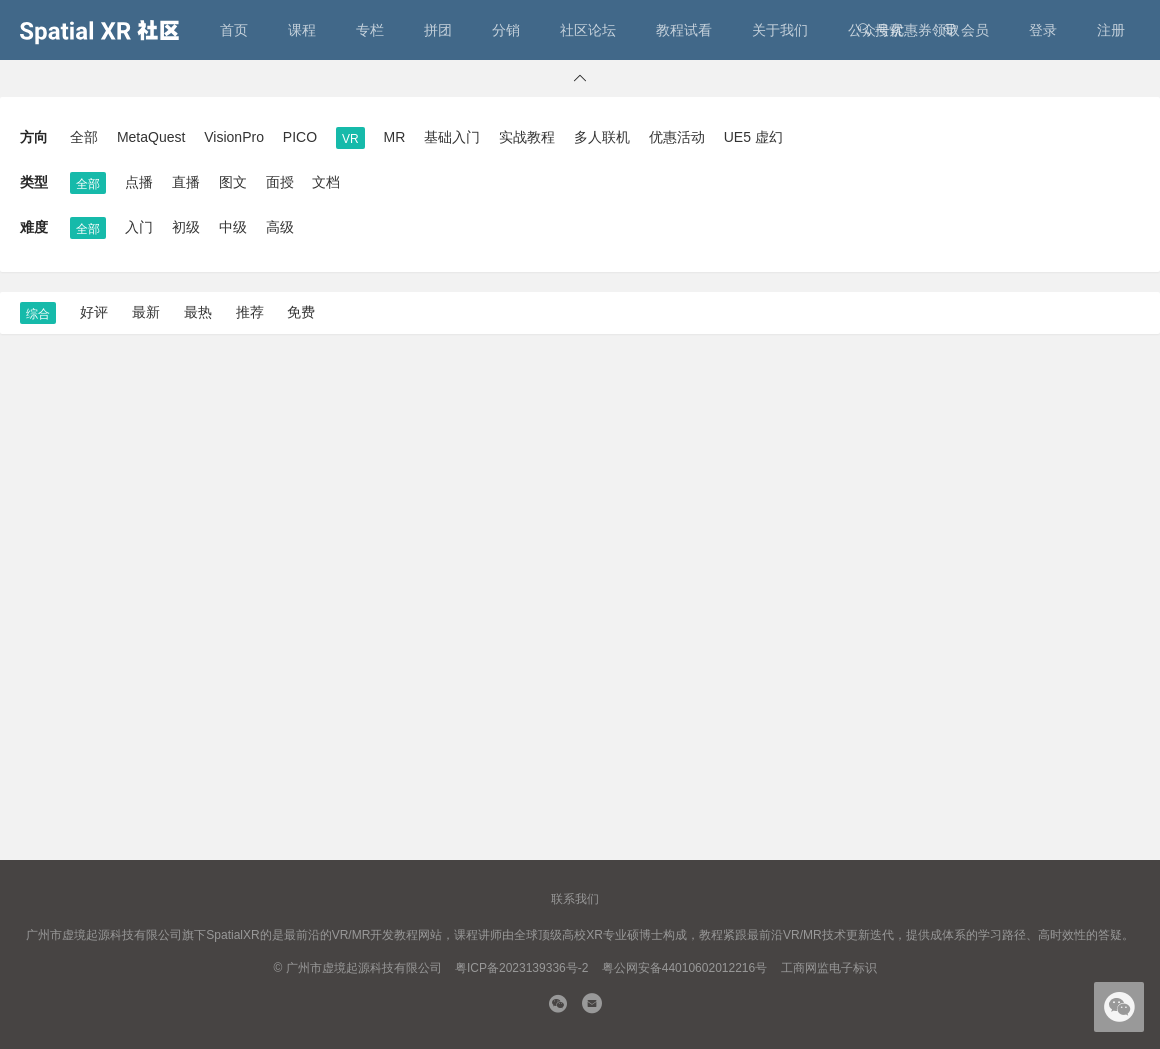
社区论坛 (588, 30)
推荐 (250, 312)
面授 (280, 182)
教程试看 (684, 30)
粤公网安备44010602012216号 (684, 968)
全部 (84, 137)
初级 (186, 227)
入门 (139, 227)
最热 (198, 312)
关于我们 (780, 30)
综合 (38, 314)
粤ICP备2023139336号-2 (521, 968)
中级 (233, 227)
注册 (1111, 30)
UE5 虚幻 (753, 137)
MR (395, 137)
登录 (1043, 30)
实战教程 (527, 137)
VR (350, 139)
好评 (94, 312)
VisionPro (234, 137)
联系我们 (575, 899)
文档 (326, 182)
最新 (146, 312)
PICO (300, 137)
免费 (301, 312)
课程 (302, 30)
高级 (280, 227)
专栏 (370, 30)
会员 (966, 30)
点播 (139, 182)
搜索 (880, 30)
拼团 (438, 30)
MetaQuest (151, 137)
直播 (186, 182)
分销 (506, 30)
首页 (234, 30)
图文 (233, 182)
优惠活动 (677, 137)
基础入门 (452, 137)
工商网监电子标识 (829, 968)
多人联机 (602, 137)
